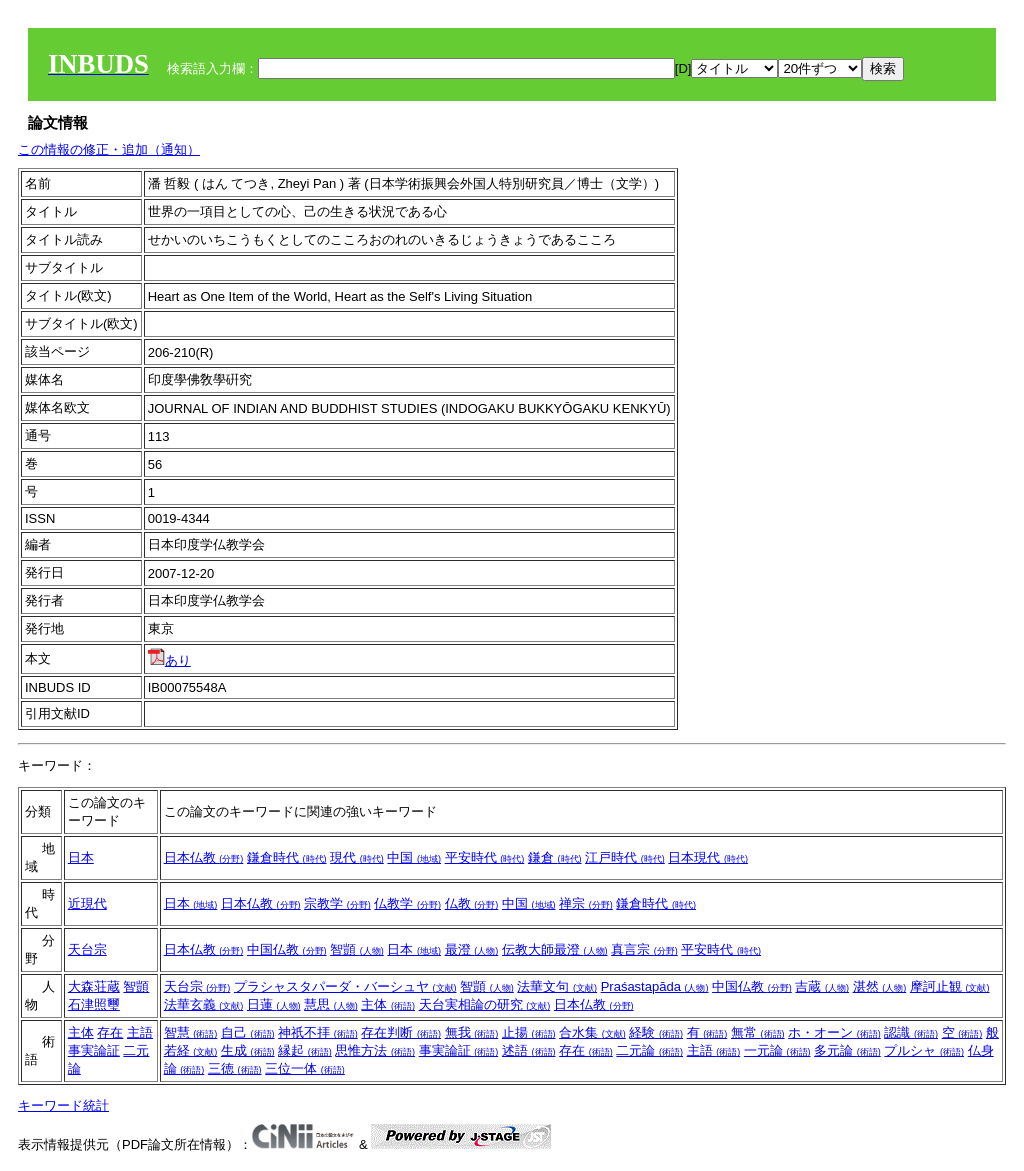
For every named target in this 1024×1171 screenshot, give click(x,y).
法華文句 (557, 986)
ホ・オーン (834, 1032)
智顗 (357, 949)
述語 (529, 1050)
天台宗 (87, 949)
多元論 (847, 1050)
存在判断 (401, 1032)
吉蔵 (822, 986)
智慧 (191, 1032)
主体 (388, 1004)
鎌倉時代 (287, 857)
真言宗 (644, 949)
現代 (357, 857)
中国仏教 (287, 949)
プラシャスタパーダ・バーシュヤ (345, 986)
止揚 (529, 1032)
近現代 (87, 903)
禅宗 (586, 903)
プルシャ (924, 1050)
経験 (656, 1032)
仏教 (472, 903)
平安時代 (485, 857)
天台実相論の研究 (485, 1004)
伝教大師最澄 (555, 949)
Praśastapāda (655, 986)
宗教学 (337, 903)
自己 (248, 1032)
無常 (758, 1032)
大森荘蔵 (94, 986)
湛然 (880, 986)
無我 (472, 1032)
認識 (911, 1032)
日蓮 (274, 1004)
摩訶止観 (950, 986)
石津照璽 (94, 1004)
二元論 (649, 1050)
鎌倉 (555, 857)
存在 (110, 1032)
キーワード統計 (63, 1105)
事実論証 (94, 1050)
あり (169, 660)
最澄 (472, 949)
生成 (248, 1050)
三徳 (235, 1068)
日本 (81, 857)
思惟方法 (375, 1050)
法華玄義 (204, 1004)
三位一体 (305, 1068)
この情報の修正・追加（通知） (109, 149)
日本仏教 (204, 857)
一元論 (777, 1050)
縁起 (305, 1050)
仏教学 (407, 903)
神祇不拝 (318, 1032)
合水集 (592, 1032)
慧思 (331, 1004)
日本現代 (708, 857)
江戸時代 (625, 857)
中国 (414, 857)
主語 (140, 1032)
